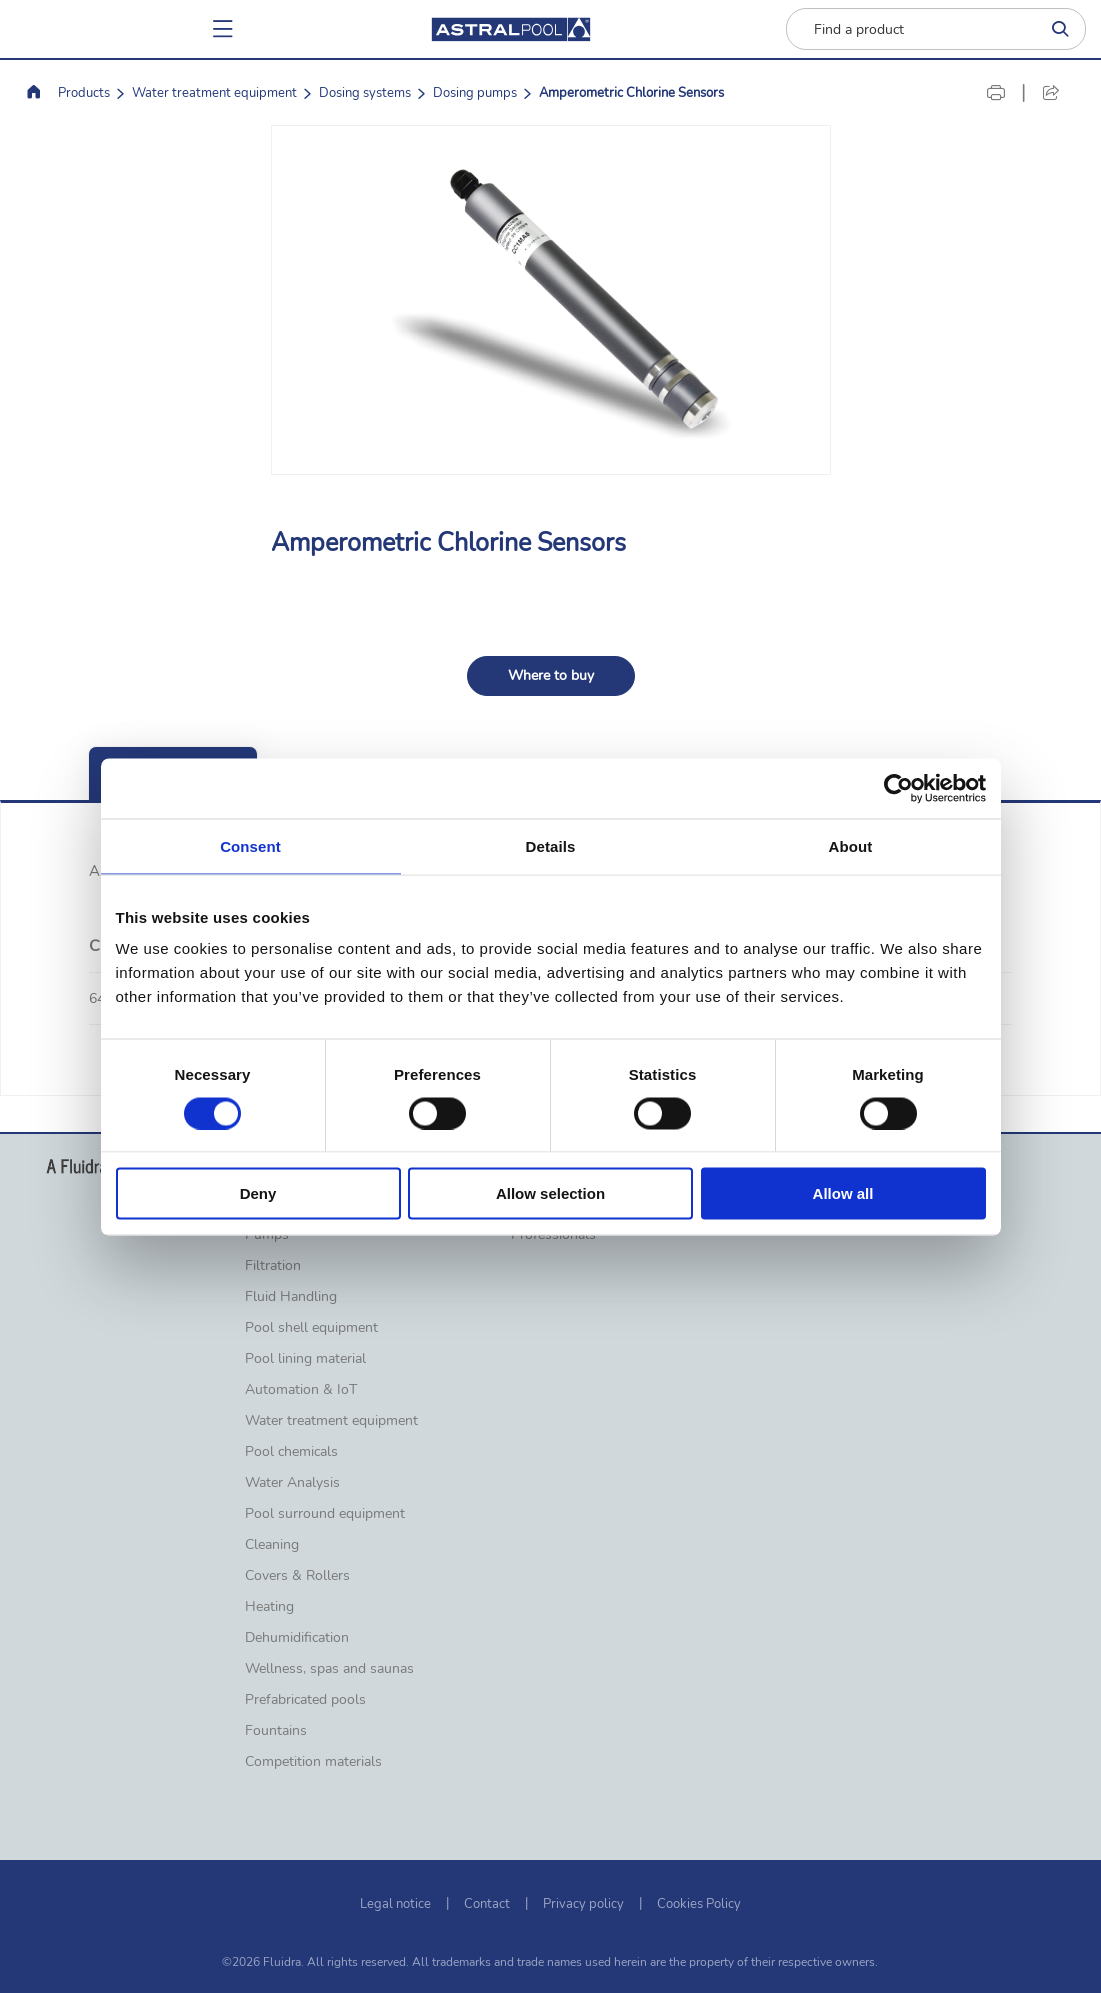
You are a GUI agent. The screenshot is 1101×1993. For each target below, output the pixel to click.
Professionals (553, 1235)
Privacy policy (583, 1904)
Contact (487, 1904)
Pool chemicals (291, 1452)
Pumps (267, 1235)
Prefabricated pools (305, 1700)
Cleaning (272, 1545)
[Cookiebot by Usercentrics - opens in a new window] (898, 788)
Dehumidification (297, 1638)
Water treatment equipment (214, 93)
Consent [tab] (250, 845)
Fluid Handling (291, 1297)
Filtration (273, 1266)
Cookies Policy (699, 1904)
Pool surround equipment (325, 1514)
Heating (269, 1607)
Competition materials (313, 1762)
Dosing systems (365, 93)
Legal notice (395, 1904)
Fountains (276, 1731)
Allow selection (550, 1193)
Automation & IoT (301, 1390)
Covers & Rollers (297, 1576)
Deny (258, 1193)
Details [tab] (551, 845)
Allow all (843, 1193)
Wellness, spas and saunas (329, 1669)
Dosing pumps (475, 93)
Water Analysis (292, 1483)
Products (84, 93)
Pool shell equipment (311, 1328)
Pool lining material (305, 1359)
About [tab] (851, 845)
